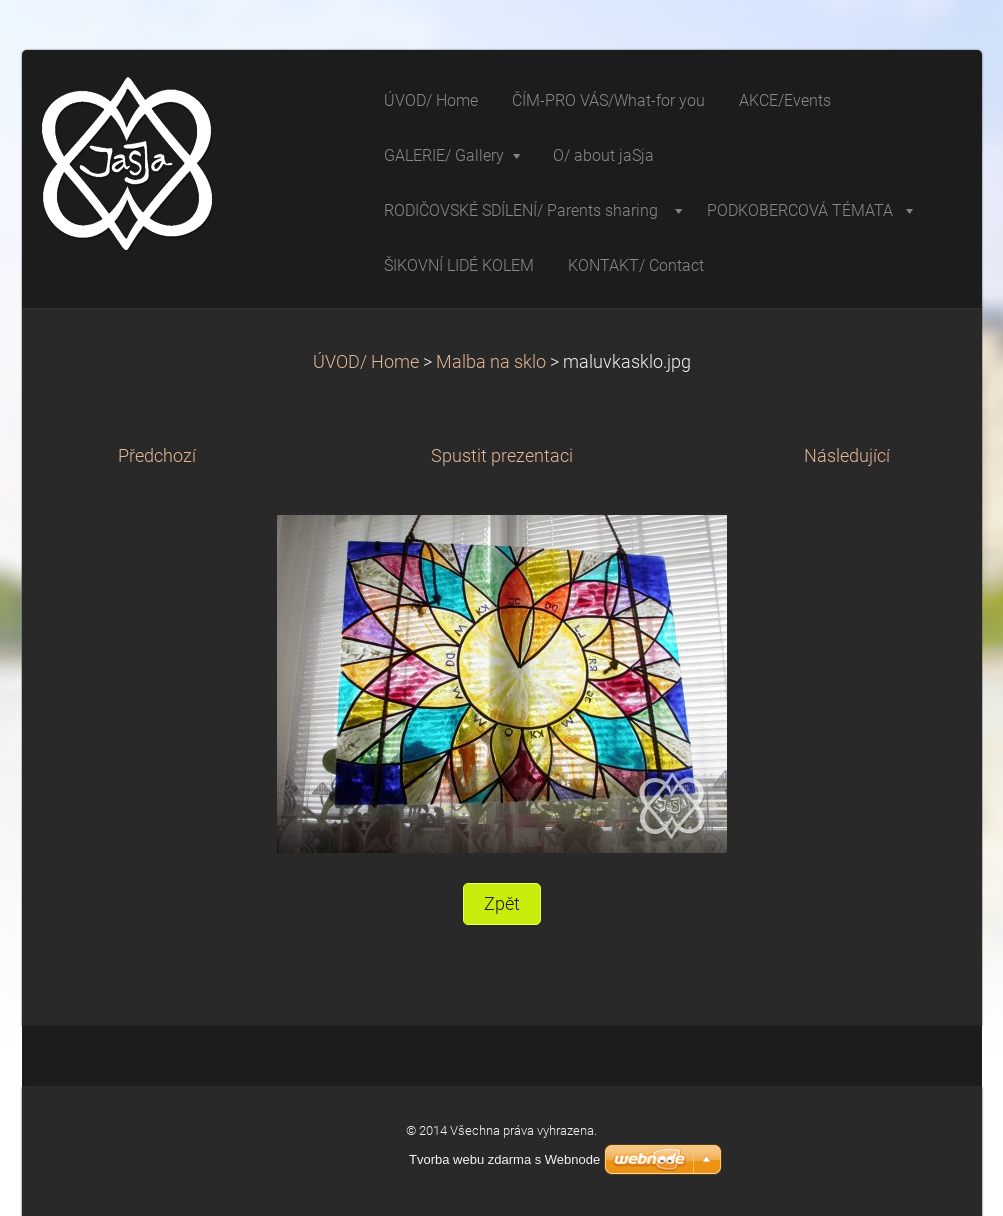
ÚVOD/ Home (366, 362)
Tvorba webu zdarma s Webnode (504, 1159)
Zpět (502, 904)
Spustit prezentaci (502, 456)
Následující (847, 456)
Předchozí (157, 456)
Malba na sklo (491, 362)
